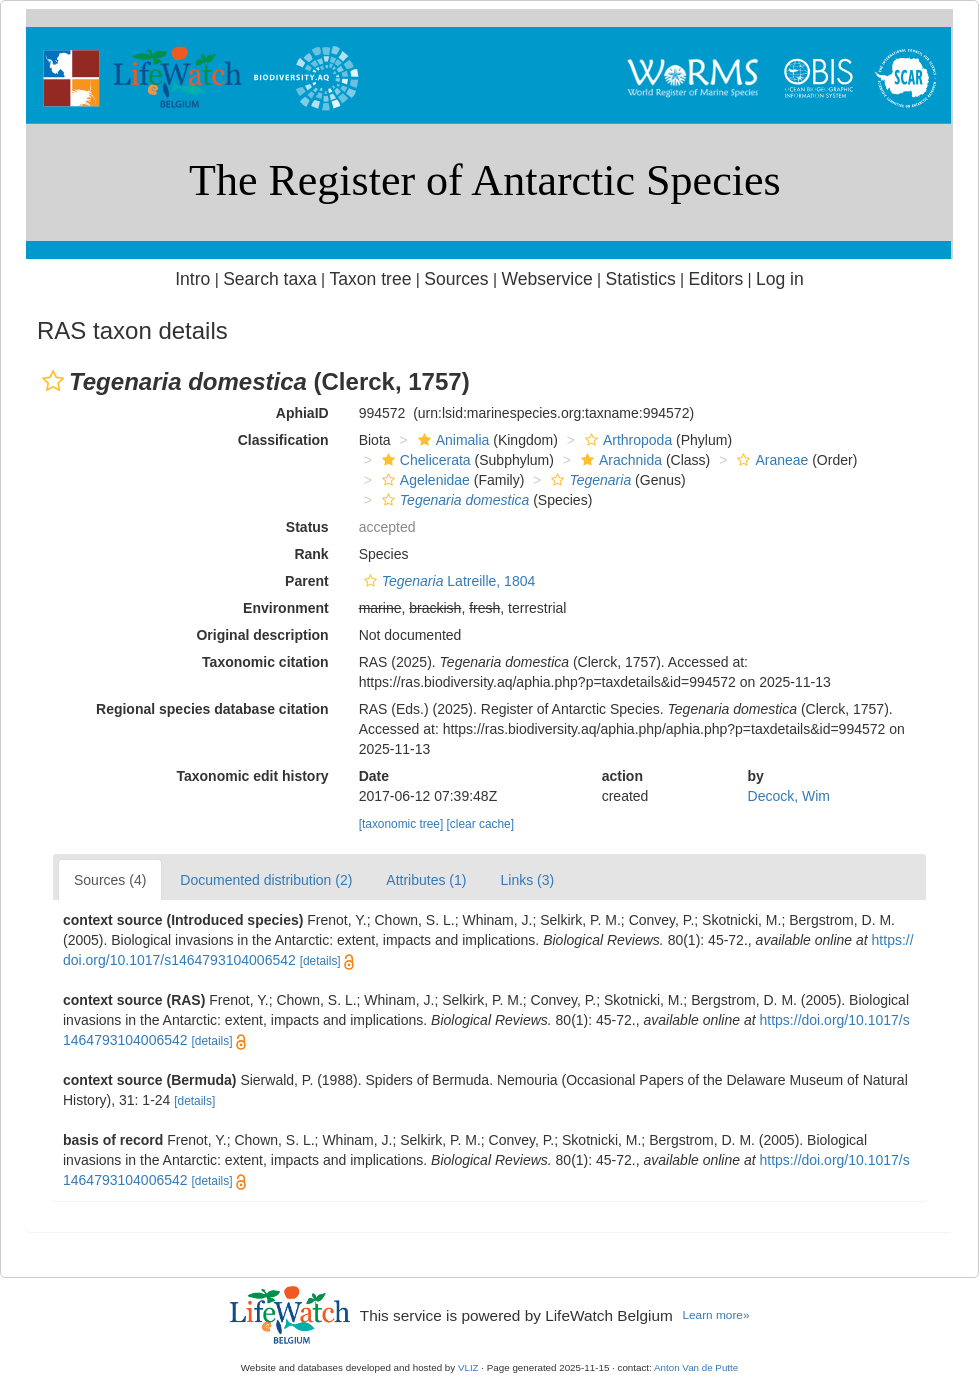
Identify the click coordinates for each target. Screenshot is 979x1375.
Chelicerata (424, 460)
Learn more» (715, 1315)
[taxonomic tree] (401, 824)
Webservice (546, 279)
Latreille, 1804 (447, 581)
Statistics (641, 279)
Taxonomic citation (265, 662)
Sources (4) (110, 880)
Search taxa (270, 279)
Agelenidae (423, 480)
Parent (307, 581)
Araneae (770, 460)
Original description (262, 635)
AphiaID (302, 413)
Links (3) (527, 880)
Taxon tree (371, 279)
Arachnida (619, 460)
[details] (320, 961)
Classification (283, 440)
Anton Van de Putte (696, 1367)
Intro (192, 279)
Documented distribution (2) (266, 880)
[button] (53, 381)
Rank (311, 554)
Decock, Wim (789, 796)
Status (307, 527)
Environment (286, 608)
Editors (716, 279)
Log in (780, 279)
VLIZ (468, 1367)
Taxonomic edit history (252, 776)
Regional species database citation (212, 709)
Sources (456, 279)
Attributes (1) (426, 880)
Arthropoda (626, 440)
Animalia (451, 440)
